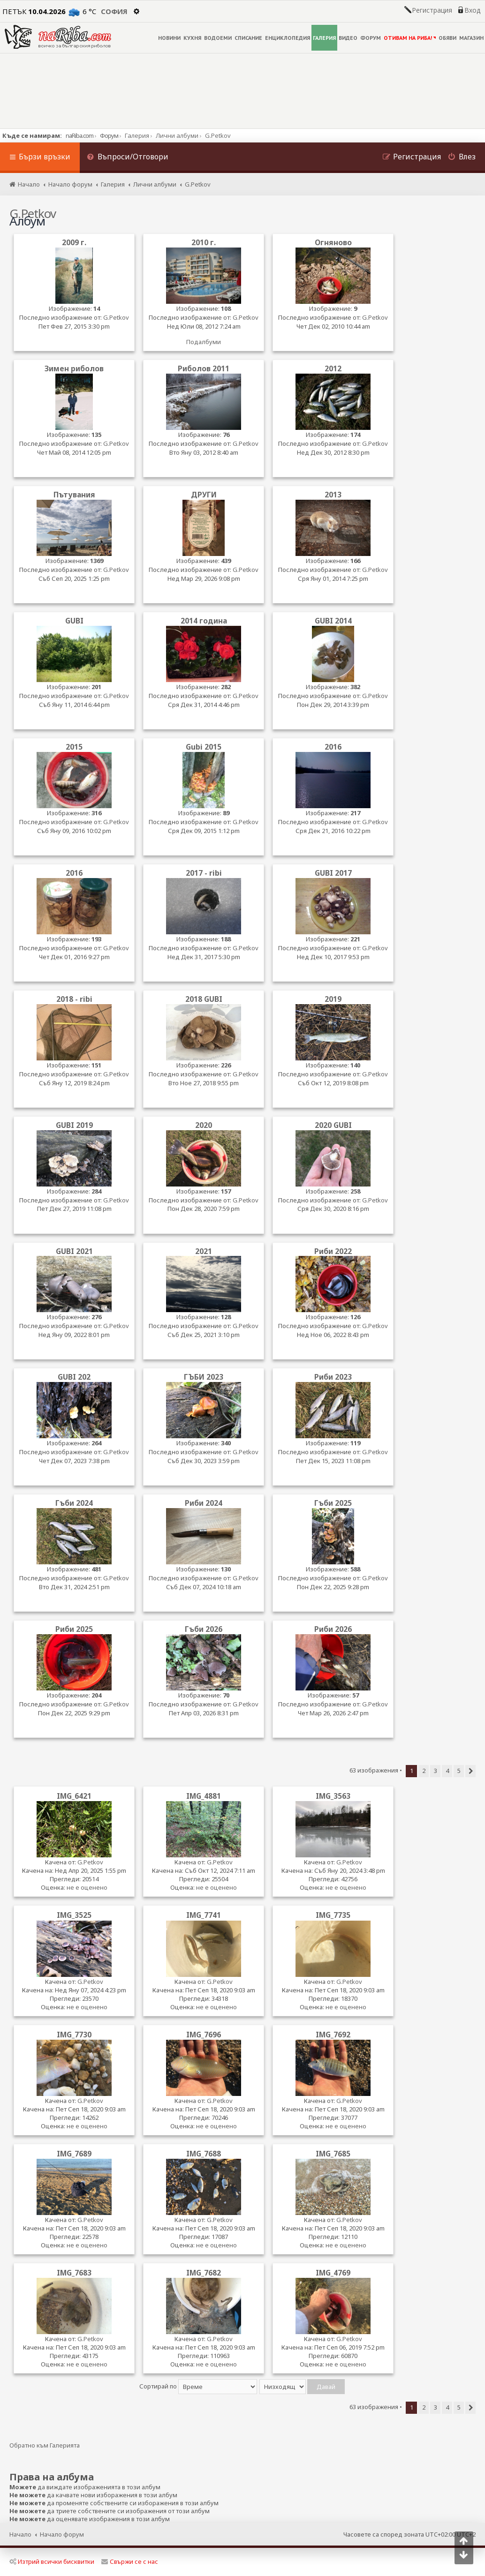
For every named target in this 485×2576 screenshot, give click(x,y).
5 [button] (459, 1770)
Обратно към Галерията (44, 2445)
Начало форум (62, 2534)
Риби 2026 (333, 1629)
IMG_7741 (203, 1915)
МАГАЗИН (471, 37)
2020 (203, 1125)
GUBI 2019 (74, 1125)
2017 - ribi (204, 873)
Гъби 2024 (74, 1503)
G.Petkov (116, 318)
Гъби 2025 (333, 1503)
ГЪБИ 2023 (203, 1377)
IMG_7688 (203, 2153)
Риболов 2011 (203, 369)
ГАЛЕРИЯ (324, 37)
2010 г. (203, 243)
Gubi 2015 (203, 747)
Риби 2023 (333, 1377)
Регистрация (432, 10)
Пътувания (74, 495)
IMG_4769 (333, 2272)
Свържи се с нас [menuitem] (129, 2561)
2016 (333, 747)
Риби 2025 (74, 1629)
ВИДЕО (348, 37)
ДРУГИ (204, 495)
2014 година (204, 621)
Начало (20, 2534)
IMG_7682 (203, 2272)
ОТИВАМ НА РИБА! (410, 37)
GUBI (74, 621)
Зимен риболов (74, 369)
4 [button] (447, 1770)
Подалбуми (203, 342)
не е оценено (87, 1887)
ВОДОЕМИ (218, 37)
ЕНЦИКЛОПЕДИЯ (287, 37)
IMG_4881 (203, 1796)
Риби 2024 (203, 1503)
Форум (109, 135)
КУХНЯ (192, 37)
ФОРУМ (370, 37)
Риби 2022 (333, 1251)
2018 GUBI (203, 999)
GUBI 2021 (74, 1251)
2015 (74, 747)
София (114, 11)
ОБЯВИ (447, 37)
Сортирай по (198, 2386)
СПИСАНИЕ (248, 37)
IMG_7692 (333, 2034)
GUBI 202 (74, 1377)
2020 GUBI (333, 1125)
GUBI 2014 (333, 621)
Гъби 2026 (203, 1629)
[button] (470, 1771)
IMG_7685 (333, 2153)
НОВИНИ (169, 37)
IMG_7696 (203, 2034)
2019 (333, 999)
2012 (333, 369)
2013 (333, 495)
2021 (203, 1251)
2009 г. (74, 243)
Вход (472, 10)
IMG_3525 (74, 1915)
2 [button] (423, 1770)
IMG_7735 (333, 1915)
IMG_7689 (74, 2153)
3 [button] (435, 1770)
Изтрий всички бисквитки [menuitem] (51, 2561)
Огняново (333, 243)
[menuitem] (127, 158)
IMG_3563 (333, 1796)
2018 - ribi (74, 999)
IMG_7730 (74, 2034)
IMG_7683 (74, 2272)
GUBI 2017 (333, 873)
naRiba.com (79, 135)
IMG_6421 (74, 1796)
